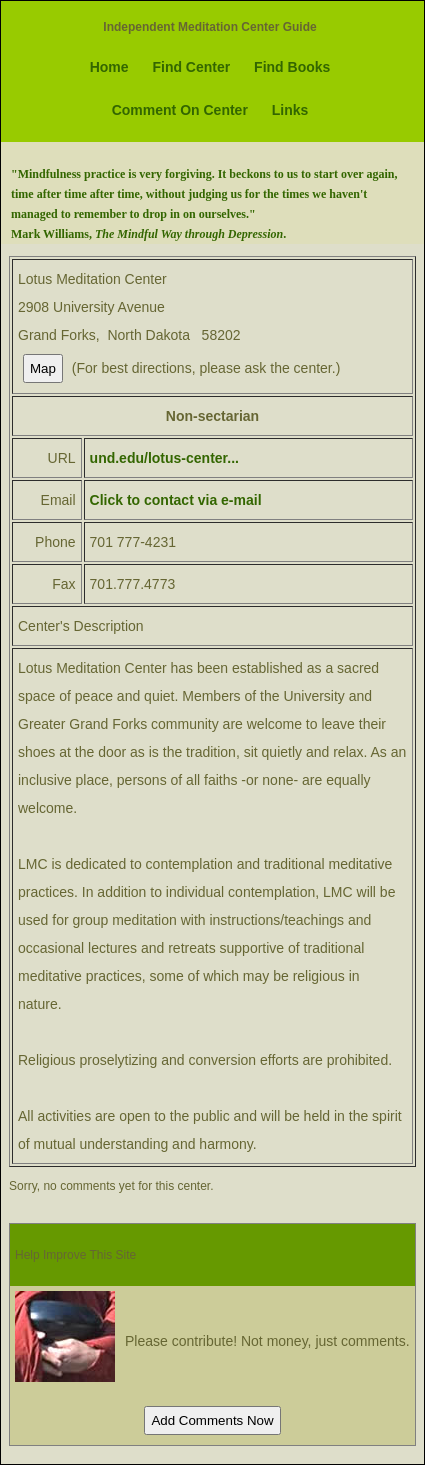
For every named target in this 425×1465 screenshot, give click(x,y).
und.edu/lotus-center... (164, 458)
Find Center (191, 67)
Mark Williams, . (148, 234)
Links (290, 110)
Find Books (292, 67)
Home (109, 67)
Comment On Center (180, 110)
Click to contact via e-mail (176, 500)
